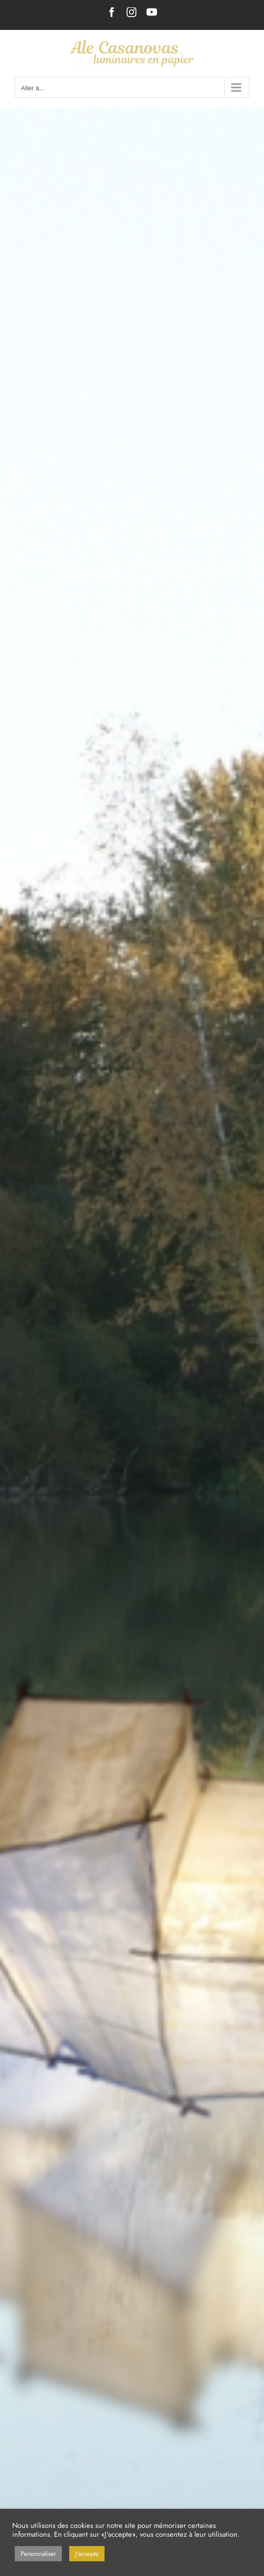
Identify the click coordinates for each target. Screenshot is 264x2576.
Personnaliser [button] (38, 2553)
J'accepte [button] (87, 2553)
